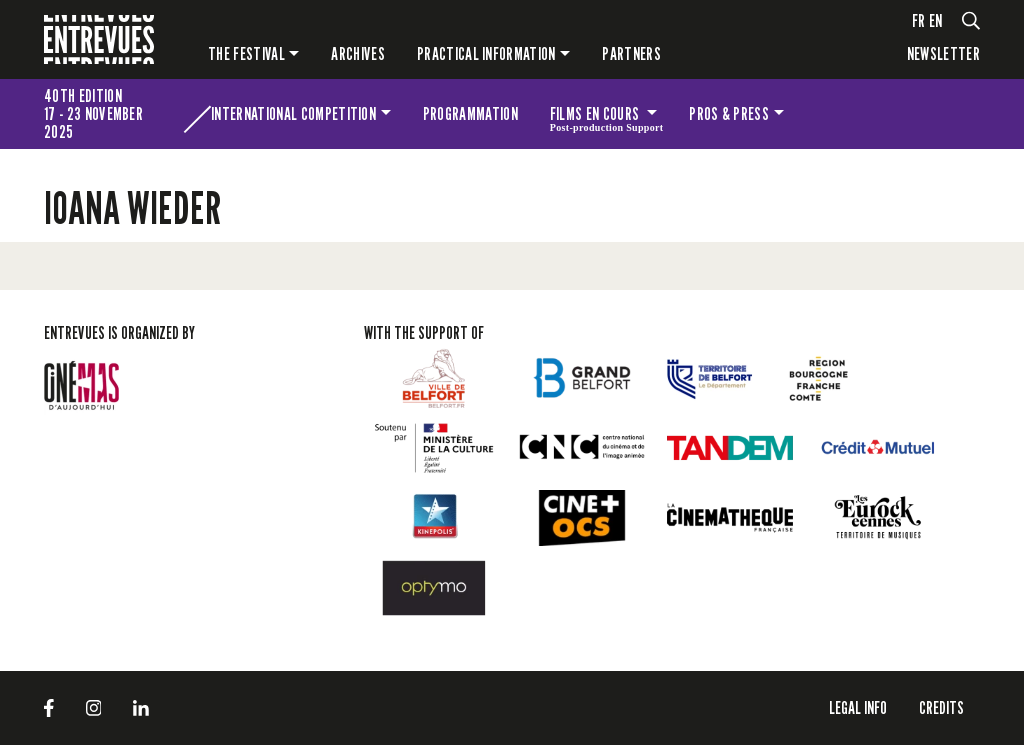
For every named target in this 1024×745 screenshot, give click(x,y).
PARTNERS (631, 53)
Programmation (470, 113)
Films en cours (607, 117)
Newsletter (943, 53)
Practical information (486, 53)
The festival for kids (878, 114)
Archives (358, 53)
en (936, 20)
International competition (293, 113)
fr (919, 20)
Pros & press (729, 113)
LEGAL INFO (858, 707)
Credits (941, 707)
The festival (246, 53)
